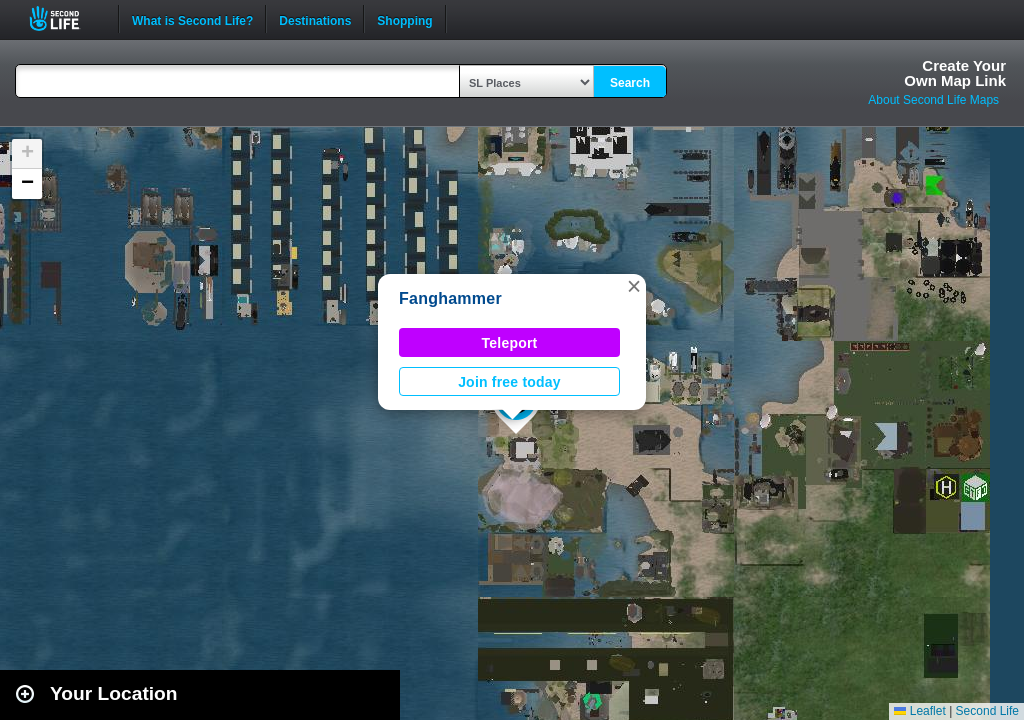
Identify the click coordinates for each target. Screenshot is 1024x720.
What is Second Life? (192, 19)
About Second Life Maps (933, 100)
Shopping (404, 19)
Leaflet (919, 711)
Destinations (315, 19)
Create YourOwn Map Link (955, 73)
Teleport (510, 343)
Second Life (65, 18)
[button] (634, 286)
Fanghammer (450, 298)
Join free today (509, 382)
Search (630, 83)
